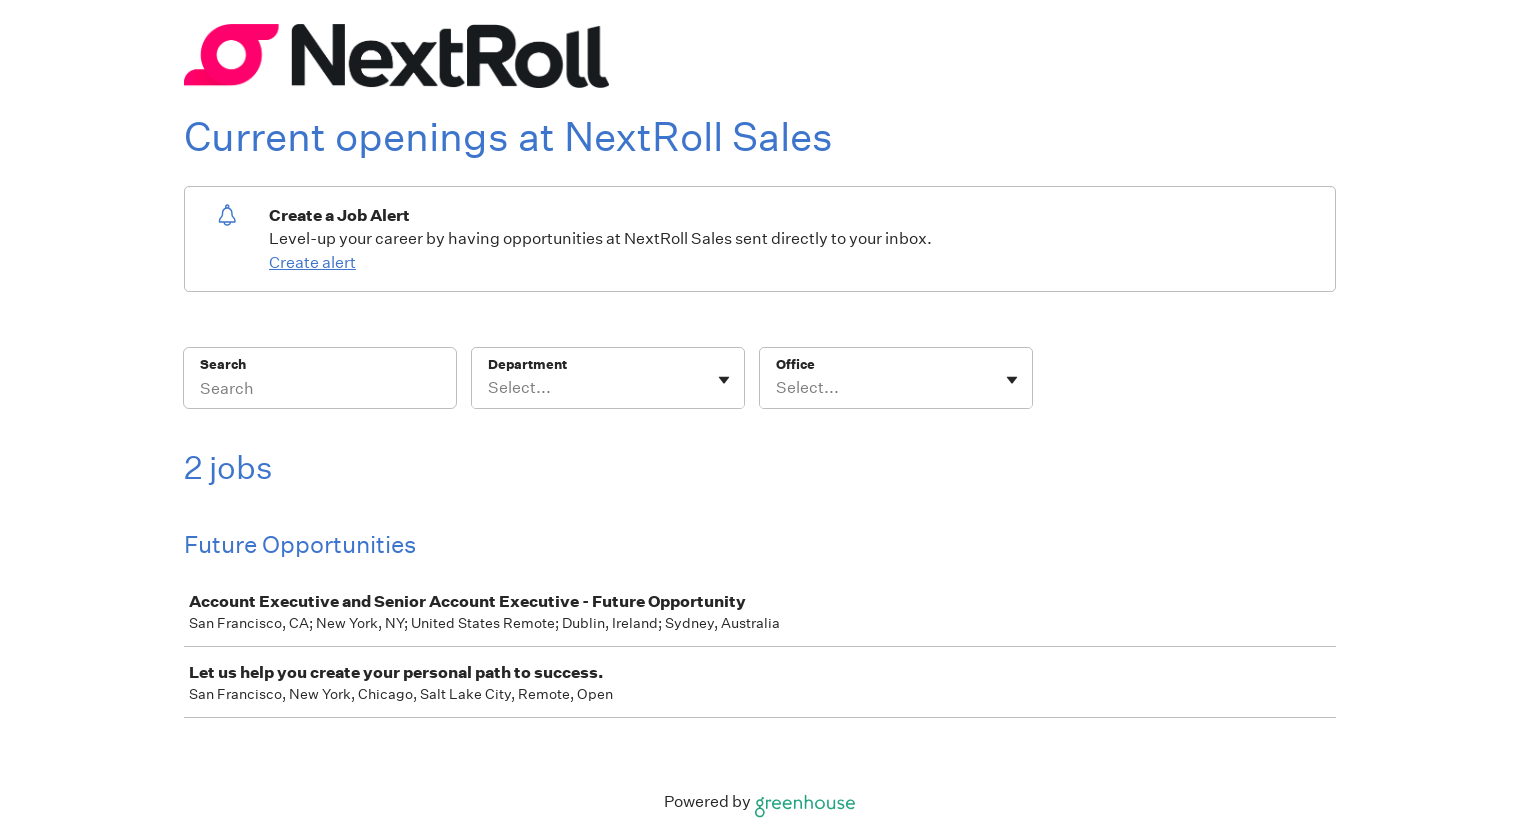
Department (527, 364)
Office (795, 364)
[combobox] (489, 388)
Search (223, 364)
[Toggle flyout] (724, 380)
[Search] (320, 391)
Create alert (312, 262)
